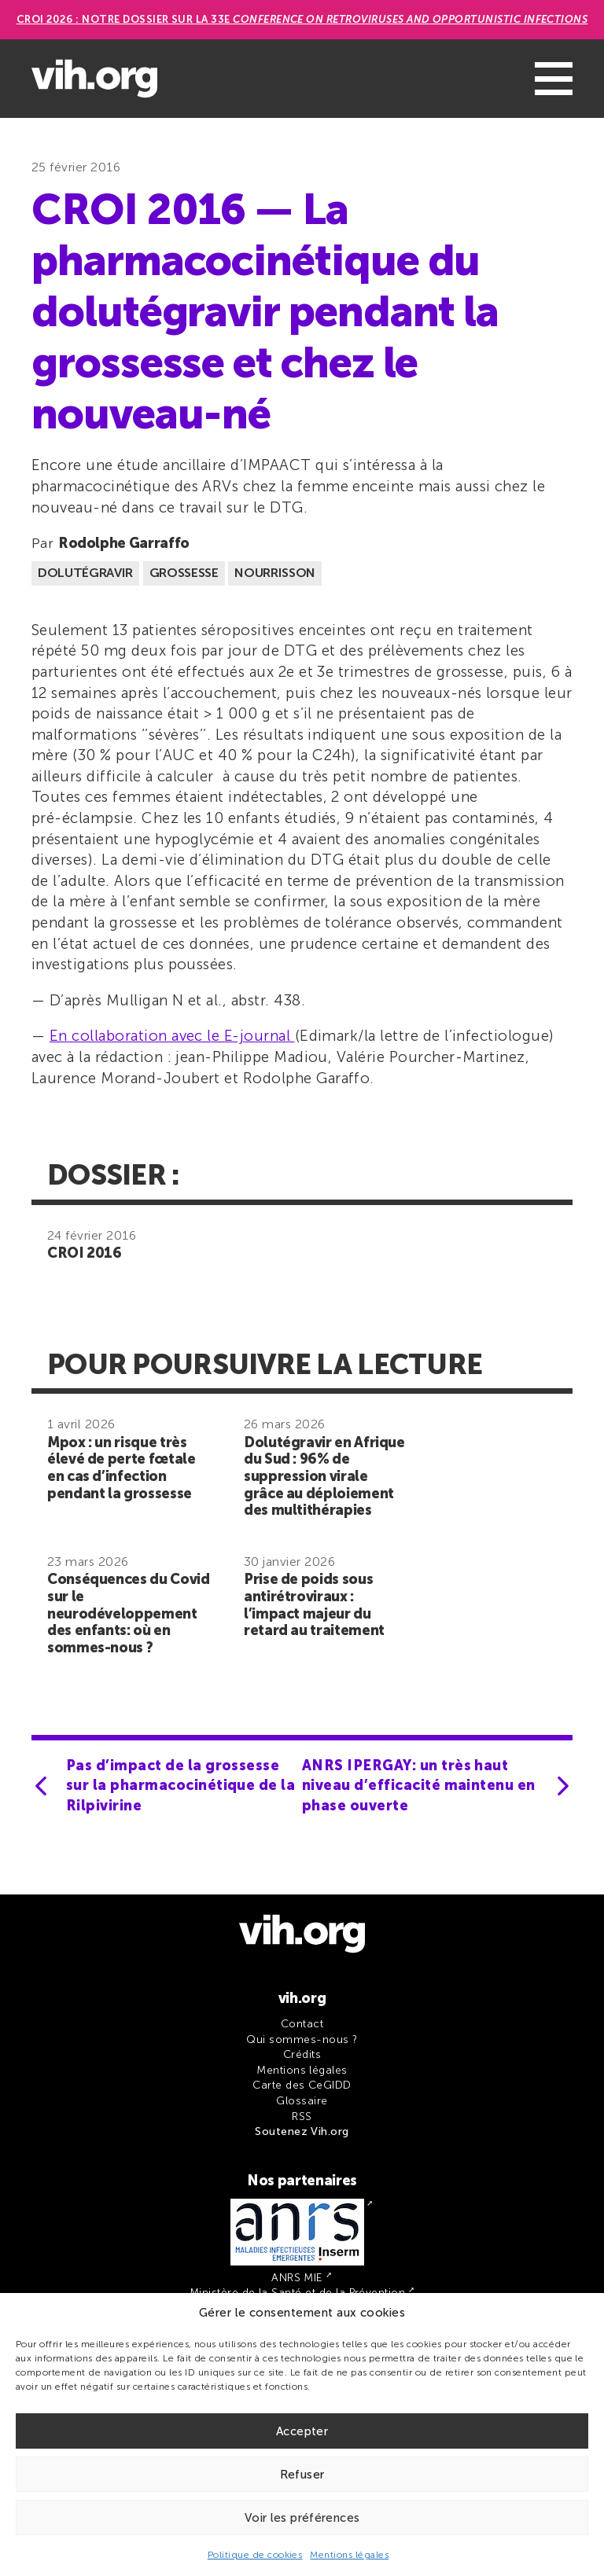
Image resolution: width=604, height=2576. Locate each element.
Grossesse (184, 572)
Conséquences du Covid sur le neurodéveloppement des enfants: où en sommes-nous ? (128, 1613)
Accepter (302, 2431)
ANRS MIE (297, 2277)
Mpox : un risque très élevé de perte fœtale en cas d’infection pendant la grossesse (121, 1468)
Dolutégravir (85, 572)
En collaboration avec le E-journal (172, 1036)
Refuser (302, 2475)
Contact (302, 2023)
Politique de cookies (255, 2554)
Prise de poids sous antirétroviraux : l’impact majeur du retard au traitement (314, 1605)
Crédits (302, 2054)
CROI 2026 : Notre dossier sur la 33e (302, 19)
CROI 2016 (84, 1253)
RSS (301, 2116)
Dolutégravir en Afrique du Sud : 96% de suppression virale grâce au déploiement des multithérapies (324, 1476)
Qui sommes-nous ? (301, 2039)
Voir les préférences (302, 2518)
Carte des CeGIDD (302, 2085)
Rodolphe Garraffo (124, 543)
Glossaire (301, 2100)
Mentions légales (349, 2554)
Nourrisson (274, 572)
